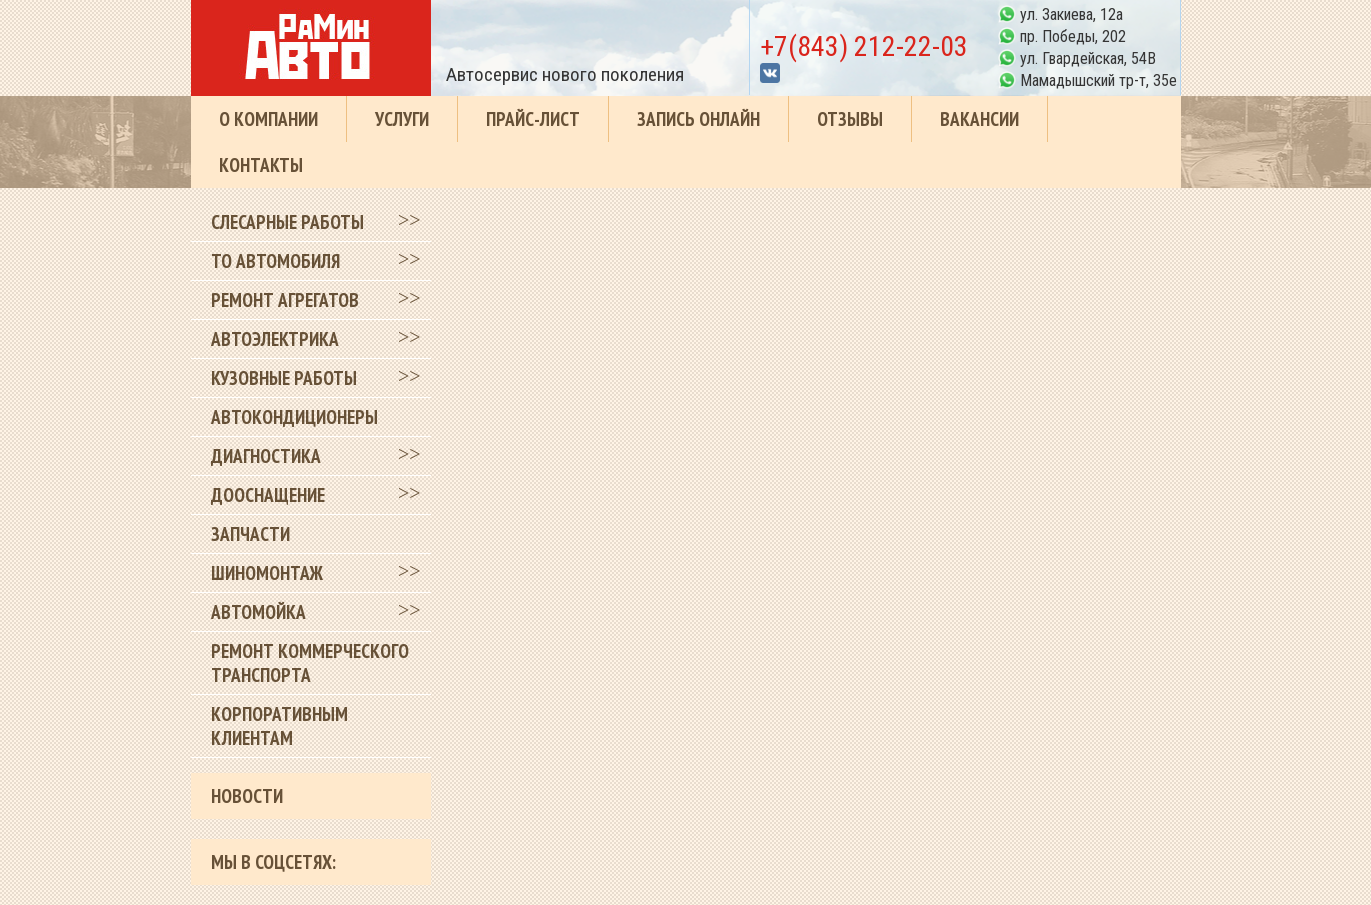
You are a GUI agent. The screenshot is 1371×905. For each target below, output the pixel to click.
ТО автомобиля (275, 261)
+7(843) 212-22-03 (864, 46)
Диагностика (266, 456)
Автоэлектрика (275, 339)
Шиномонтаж (267, 573)
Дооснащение (268, 495)
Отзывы (850, 119)
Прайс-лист (533, 119)
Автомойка (258, 612)
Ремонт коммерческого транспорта (310, 663)
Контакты (261, 165)
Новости (247, 796)
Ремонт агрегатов (285, 300)
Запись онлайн (698, 119)
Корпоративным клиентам (279, 726)
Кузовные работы (284, 378)
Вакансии (979, 119)
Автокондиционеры (294, 417)
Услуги (402, 119)
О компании (268, 119)
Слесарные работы (287, 222)
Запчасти (250, 534)
